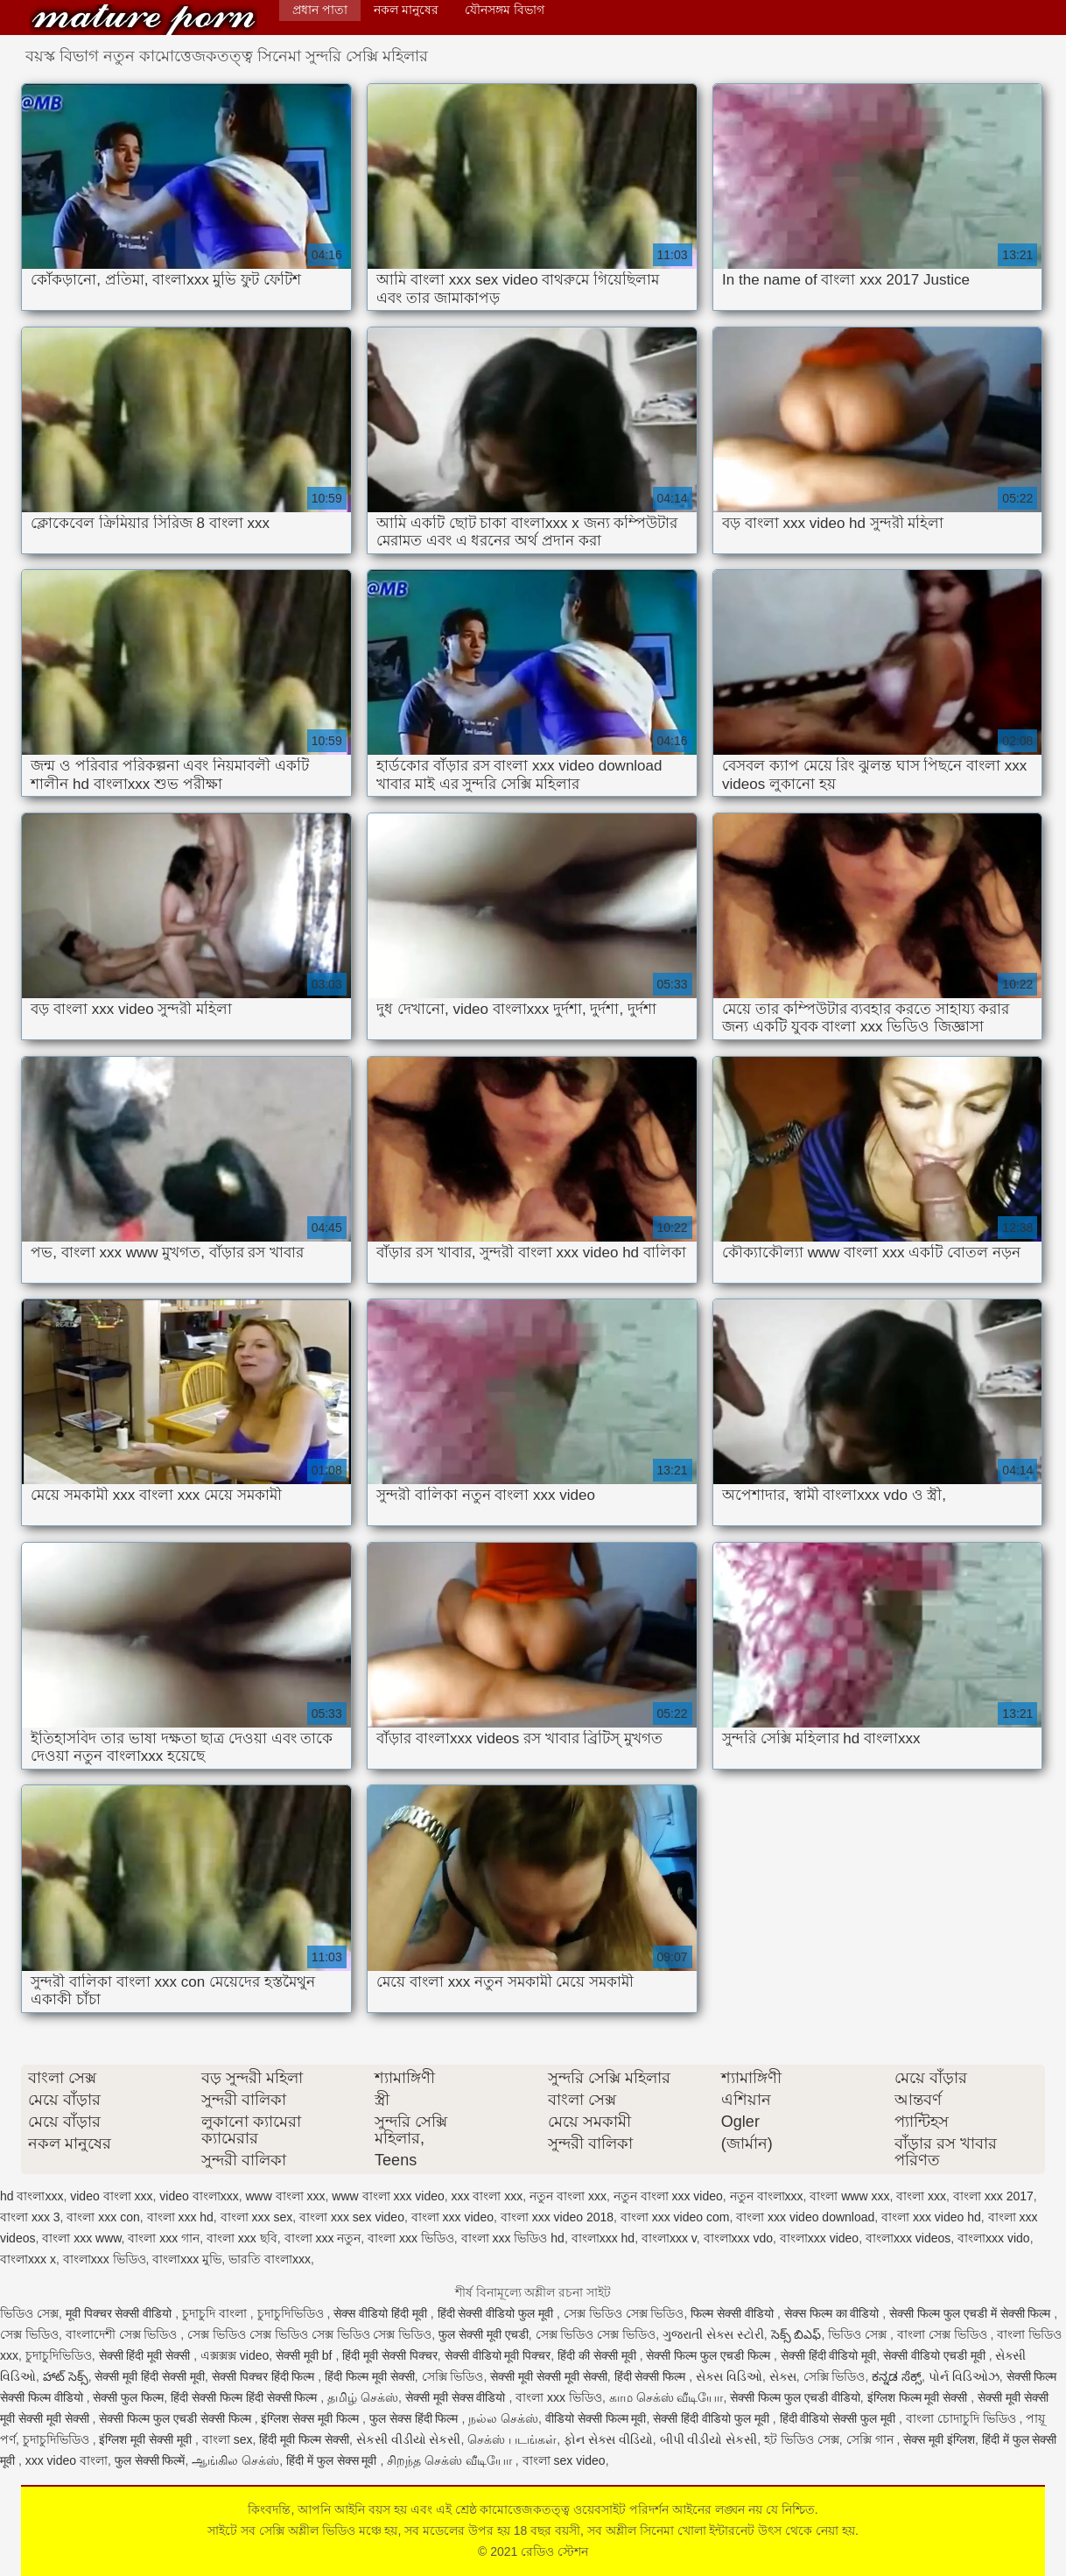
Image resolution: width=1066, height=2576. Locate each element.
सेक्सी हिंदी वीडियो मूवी (829, 2355)
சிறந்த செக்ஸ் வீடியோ (451, 2460)
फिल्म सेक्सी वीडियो (734, 2313)
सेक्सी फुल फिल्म (128, 2397)
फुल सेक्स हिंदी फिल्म (415, 2418)
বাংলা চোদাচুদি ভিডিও (963, 2418)
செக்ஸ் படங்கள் (512, 2439)
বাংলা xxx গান (164, 2238)
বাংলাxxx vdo (738, 2238)
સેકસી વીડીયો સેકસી (408, 2439)
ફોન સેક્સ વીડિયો (608, 2439)
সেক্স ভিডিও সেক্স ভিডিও (624, 2313)
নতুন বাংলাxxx (766, 2196)
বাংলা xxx (921, 2196)
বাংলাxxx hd (603, 2238)
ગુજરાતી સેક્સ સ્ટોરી (713, 2334)
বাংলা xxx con (103, 2217)
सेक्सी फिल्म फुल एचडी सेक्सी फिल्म (176, 2418)
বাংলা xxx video (452, 2217)
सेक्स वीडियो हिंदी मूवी (382, 2313)
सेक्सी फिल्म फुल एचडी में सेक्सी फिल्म (971, 2313)
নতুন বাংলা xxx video (668, 2196)
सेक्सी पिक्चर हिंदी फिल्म (265, 2376)
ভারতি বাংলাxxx (269, 2259)
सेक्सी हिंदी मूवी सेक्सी (146, 2355)
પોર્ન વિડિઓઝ (964, 2376)
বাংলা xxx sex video (351, 2217)
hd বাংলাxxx (31, 2196)
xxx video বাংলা (66, 2460)
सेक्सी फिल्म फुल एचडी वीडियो (795, 2397)
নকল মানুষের (406, 10)
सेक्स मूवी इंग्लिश (939, 2439)
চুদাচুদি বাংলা (216, 2313)
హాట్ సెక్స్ (65, 2376)
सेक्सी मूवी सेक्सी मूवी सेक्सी (548, 2376)
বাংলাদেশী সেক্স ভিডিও (123, 2334)
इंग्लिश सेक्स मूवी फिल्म (311, 2418)
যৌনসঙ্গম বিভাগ (504, 10)
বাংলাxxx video (819, 2238)
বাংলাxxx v (669, 2238)
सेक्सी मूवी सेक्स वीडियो (457, 2397)
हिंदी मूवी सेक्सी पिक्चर (390, 2355)
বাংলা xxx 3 (30, 2217)
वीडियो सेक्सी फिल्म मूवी (596, 2418)
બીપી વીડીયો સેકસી (709, 2439)
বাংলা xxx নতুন (322, 2238)
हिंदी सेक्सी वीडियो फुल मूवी (497, 2313)
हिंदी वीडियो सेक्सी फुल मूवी (839, 2418)
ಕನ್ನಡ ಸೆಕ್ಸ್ (897, 2376)
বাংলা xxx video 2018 (557, 2217)
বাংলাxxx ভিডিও (104, 2259)
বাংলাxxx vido (993, 2238)
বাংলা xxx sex (257, 2217)
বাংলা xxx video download (805, 2217)
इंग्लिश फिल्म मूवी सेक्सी (919, 2397)
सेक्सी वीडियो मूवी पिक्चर (498, 2355)
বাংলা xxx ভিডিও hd (513, 2238)
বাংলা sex (227, 2439)
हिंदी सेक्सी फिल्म (652, 2376)
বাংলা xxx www (81, 2238)
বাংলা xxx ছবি (242, 2238)
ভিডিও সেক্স (29, 2313)
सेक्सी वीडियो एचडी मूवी (936, 2355)
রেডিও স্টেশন (143, 19)
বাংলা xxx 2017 (993, 2196)
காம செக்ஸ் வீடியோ (666, 2397)
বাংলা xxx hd (180, 2217)
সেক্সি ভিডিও (453, 2376)
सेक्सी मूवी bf (305, 2355)
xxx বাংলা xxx (487, 2196)
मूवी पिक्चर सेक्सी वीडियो (121, 2313)
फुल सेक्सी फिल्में (150, 2460)
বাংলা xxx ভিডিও (411, 2238)
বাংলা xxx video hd (931, 2217)
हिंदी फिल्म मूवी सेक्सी (370, 2376)
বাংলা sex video (564, 2460)
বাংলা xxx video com (675, 2217)
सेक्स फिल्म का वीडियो (833, 2313)
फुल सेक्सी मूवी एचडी (483, 2334)
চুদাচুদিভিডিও (292, 2313)
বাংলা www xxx (849, 2196)
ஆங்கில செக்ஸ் (235, 2460)
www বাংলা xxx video (388, 2196)
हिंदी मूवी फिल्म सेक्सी (304, 2439)
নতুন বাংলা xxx (568, 2196)
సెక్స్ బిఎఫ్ (796, 2334)
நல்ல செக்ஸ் (503, 2418)
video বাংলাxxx (198, 2196)
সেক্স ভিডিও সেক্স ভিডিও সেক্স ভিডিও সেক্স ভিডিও (309, 2334)
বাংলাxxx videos (908, 2238)
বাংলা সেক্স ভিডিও (944, 2334)
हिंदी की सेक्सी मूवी (599, 2355)
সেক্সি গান (871, 2439)
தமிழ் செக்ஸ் (362, 2397)
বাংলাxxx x (28, 2259)
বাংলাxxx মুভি (186, 2259)
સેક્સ (782, 2376)
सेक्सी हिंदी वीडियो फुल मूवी (712, 2418)
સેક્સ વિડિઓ (729, 2376)
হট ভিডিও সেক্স (801, 2439)
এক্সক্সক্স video (234, 2355)
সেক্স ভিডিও (29, 2334)
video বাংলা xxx (111, 2196)
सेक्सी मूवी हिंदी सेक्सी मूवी (150, 2376)
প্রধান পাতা (319, 10)
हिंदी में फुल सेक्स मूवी (333, 2460)
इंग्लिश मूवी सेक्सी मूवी (147, 2439)
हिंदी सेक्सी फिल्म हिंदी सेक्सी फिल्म (245, 2397)
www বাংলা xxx (285, 2196)
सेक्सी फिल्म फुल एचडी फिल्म (709, 2355)
